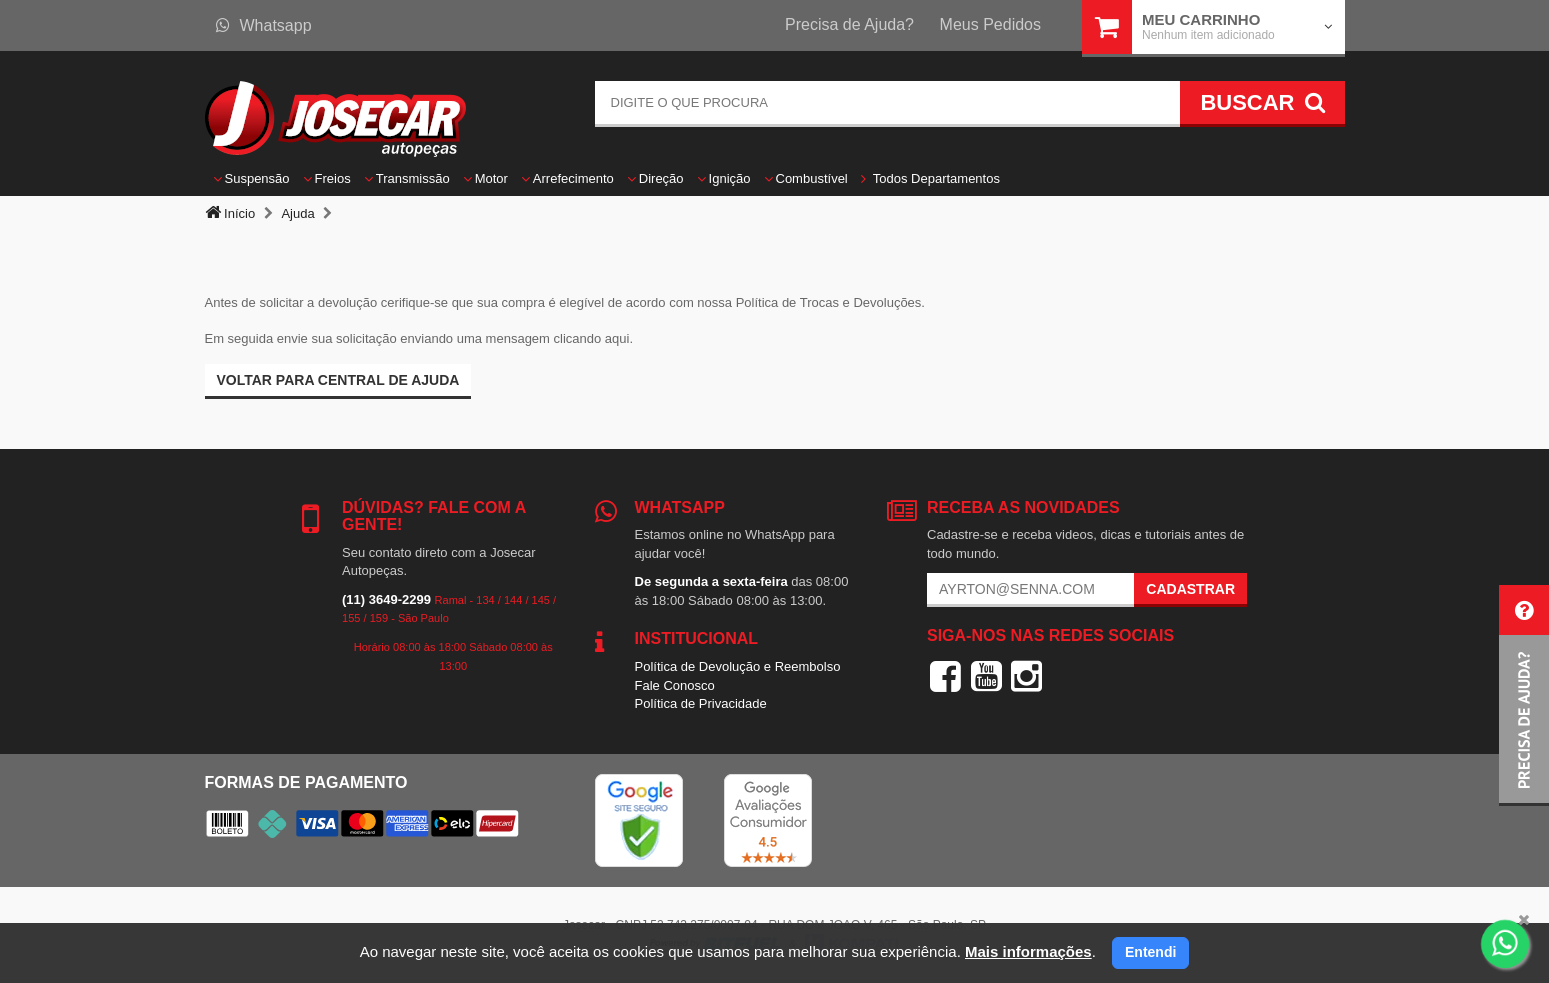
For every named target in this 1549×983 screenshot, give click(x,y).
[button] (1524, 695)
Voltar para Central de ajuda (338, 380)
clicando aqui (592, 338)
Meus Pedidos (990, 24)
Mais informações (1028, 951)
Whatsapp (264, 25)
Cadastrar (1190, 589)
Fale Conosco (675, 685)
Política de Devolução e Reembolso (738, 666)
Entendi (1150, 952)
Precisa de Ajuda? (849, 24)
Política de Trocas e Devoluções (829, 302)
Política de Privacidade (701, 703)
